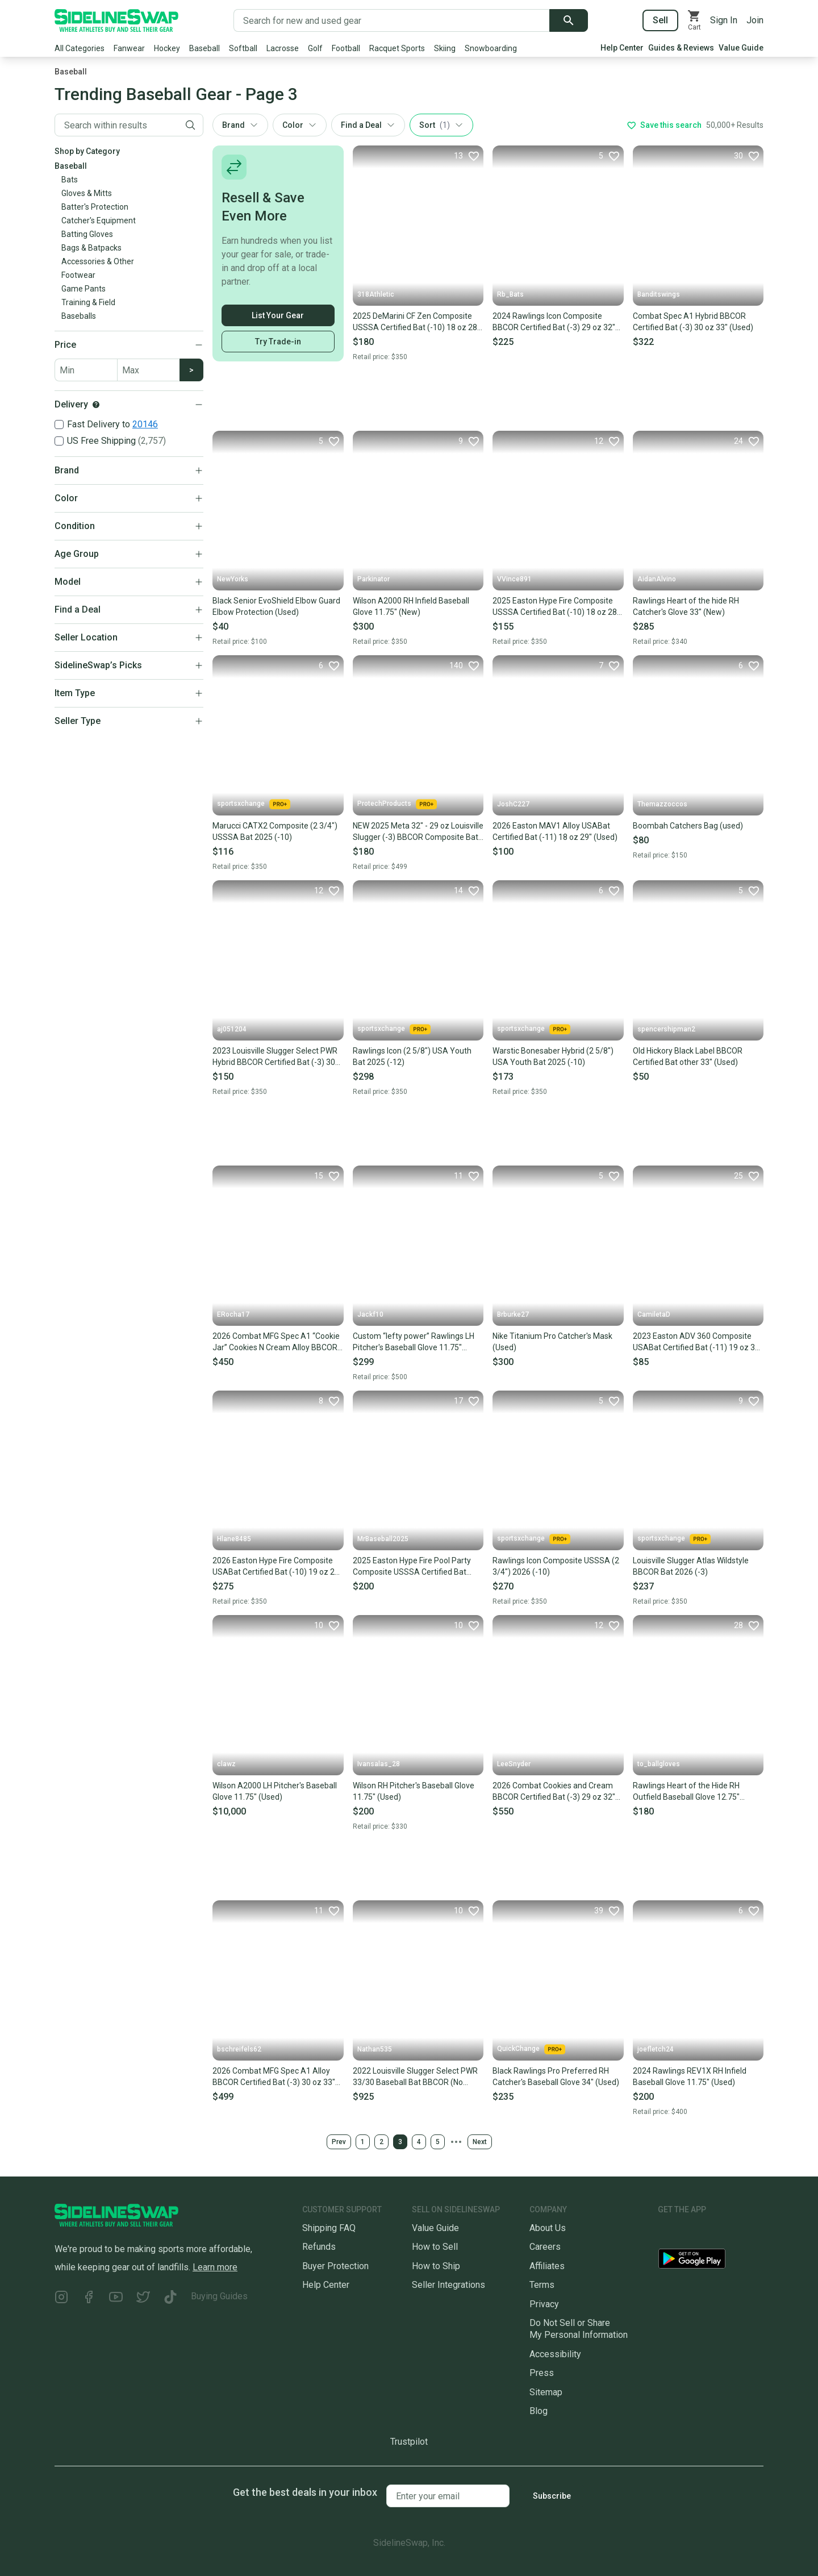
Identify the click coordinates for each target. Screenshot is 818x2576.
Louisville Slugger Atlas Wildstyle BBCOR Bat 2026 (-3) (691, 1566)
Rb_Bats (510, 294)
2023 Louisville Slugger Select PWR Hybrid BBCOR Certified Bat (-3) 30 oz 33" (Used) (274, 1057)
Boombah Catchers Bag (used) (688, 825)
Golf (315, 48)
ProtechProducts (397, 804)
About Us (547, 2228)
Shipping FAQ (329, 2228)
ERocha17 (233, 1314)
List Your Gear (278, 315)
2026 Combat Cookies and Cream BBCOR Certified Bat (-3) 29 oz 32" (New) (554, 1792)
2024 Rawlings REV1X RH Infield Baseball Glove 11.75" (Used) (689, 2076)
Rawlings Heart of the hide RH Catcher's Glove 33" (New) (686, 606)
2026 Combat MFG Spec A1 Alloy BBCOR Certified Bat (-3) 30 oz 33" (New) (273, 2077)
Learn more (215, 2267)
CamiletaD (653, 1314)
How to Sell (435, 2246)
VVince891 (514, 579)
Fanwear (129, 48)
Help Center (622, 47)
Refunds (319, 2246)
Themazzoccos (662, 804)
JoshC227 (513, 804)
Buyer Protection (335, 2266)
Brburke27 (513, 1314)
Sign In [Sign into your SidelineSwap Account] (723, 20)
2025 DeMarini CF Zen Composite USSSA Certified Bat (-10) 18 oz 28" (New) (416, 322)
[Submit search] (568, 20)
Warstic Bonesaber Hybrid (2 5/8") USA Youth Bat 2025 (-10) (553, 1056)
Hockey (167, 48)
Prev (339, 2142)
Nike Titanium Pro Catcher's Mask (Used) (552, 1341)
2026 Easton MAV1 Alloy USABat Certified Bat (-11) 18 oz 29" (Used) (555, 831)
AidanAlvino (656, 579)
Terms (541, 2284)
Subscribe (552, 2495)
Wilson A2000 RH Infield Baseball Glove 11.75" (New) (411, 606)
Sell (660, 20)
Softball (243, 48)
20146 (145, 424)
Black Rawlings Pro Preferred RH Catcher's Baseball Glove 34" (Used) (556, 2076)
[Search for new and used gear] (391, 20)
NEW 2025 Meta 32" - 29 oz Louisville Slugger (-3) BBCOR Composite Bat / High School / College (418, 832)
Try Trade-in (278, 341)
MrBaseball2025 (382, 1539)
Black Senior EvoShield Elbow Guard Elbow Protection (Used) (276, 606)
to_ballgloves (658, 1764)
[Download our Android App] (710, 2261)
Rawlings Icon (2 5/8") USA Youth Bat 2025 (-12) (412, 1056)
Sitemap (545, 2392)
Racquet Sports (397, 48)
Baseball (204, 48)
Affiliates (547, 2266)
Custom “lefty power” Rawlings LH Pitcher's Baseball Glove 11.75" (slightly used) (413, 1342)
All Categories (80, 48)
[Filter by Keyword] (116, 125)
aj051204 (232, 1029)
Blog (538, 2411)
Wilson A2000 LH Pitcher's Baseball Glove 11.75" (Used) (274, 1791)
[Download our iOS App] (700, 2232)
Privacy (544, 2304)
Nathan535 (374, 2049)
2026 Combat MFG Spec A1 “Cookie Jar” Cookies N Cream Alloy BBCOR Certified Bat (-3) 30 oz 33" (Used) (276, 1342)
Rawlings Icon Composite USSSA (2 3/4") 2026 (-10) (556, 1566)
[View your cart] (694, 20)
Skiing (445, 48)
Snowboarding (491, 48)
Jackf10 (370, 1314)
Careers (545, 2246)
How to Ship (436, 2266)
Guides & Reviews (681, 47)
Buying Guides (219, 2296)
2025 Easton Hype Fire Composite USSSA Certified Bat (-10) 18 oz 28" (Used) (556, 607)
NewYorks (232, 579)
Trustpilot (409, 2441)
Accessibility (555, 2354)
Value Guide (741, 47)
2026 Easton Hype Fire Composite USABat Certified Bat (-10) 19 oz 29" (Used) (277, 1567)
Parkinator (373, 579)
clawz (226, 1764)
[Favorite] (466, 155)
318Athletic (375, 294)
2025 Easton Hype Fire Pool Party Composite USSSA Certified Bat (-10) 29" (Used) (412, 1567)
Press (541, 2372)
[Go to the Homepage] (116, 20)
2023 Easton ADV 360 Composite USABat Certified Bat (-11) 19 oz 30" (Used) (697, 1342)
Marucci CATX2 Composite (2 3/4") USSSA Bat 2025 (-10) (274, 831)
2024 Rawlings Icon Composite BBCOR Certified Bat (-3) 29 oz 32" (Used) (554, 322)
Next (480, 2142)
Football (346, 48)
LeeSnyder (514, 1764)
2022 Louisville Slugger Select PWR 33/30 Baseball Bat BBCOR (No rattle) (415, 2077)
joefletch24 (655, 2049)
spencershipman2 (666, 1029)
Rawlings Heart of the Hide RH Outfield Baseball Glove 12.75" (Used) (686, 1792)
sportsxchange (253, 804)
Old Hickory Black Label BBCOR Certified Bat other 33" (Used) (687, 1056)
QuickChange (531, 2049)
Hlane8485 (234, 1539)
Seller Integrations (448, 2284)
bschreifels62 (239, 2049)
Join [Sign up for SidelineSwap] (754, 20)
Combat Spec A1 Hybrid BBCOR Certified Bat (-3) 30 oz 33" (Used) (693, 321)
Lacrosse (282, 48)
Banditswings (658, 294)
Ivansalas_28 (378, 1764)
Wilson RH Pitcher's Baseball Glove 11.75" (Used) (413, 1791)
